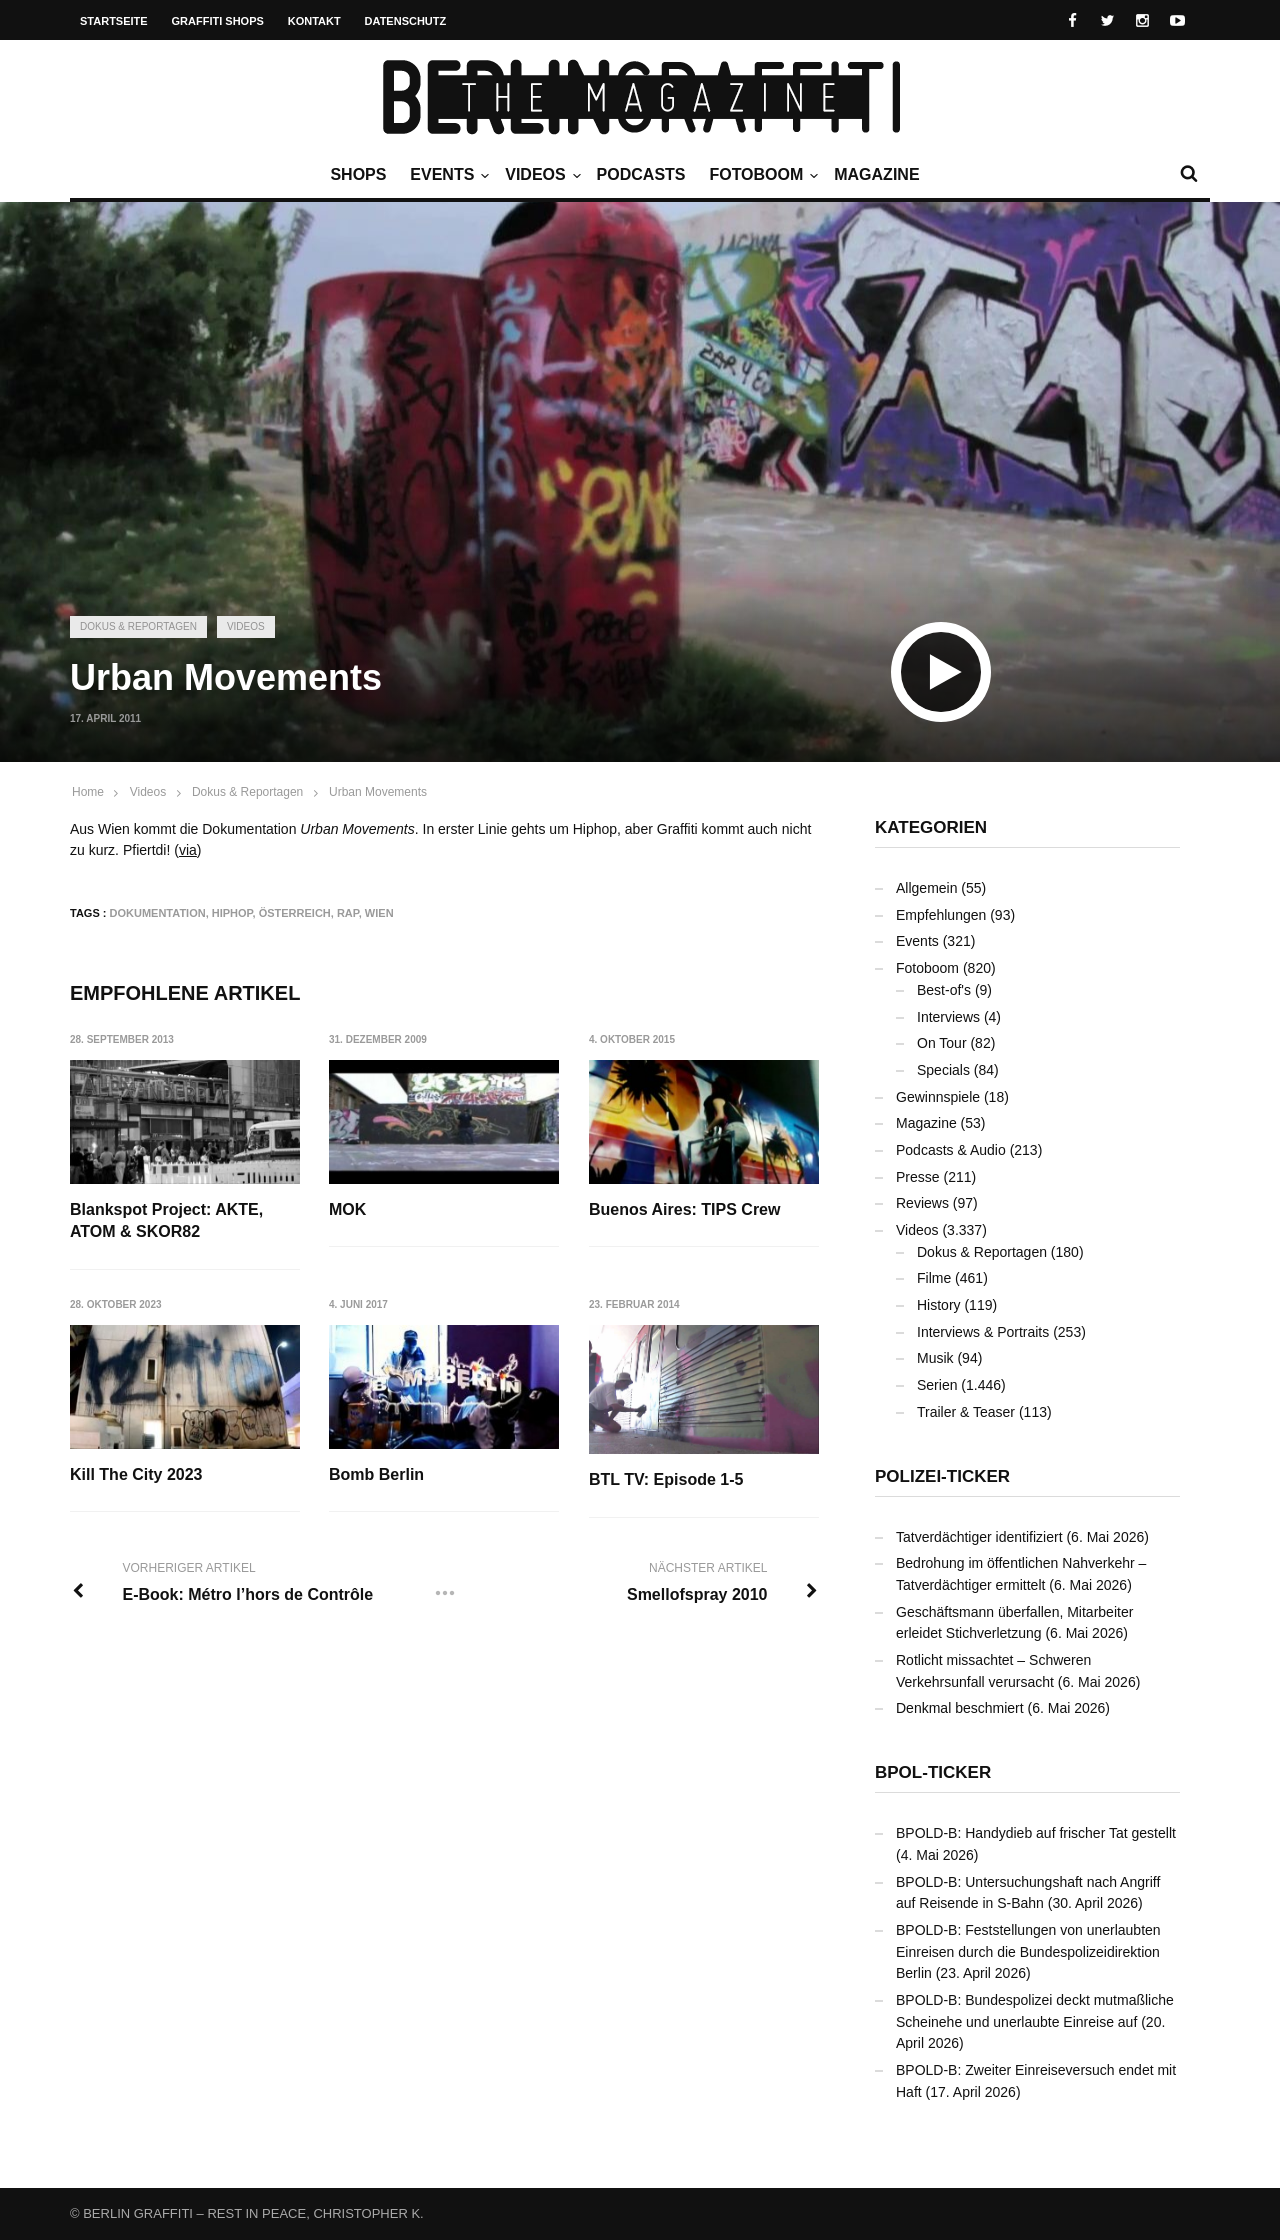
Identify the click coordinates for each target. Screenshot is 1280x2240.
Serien (937, 1385)
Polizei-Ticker (942, 1476)
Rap (348, 913)
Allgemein (926, 888)
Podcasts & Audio (951, 1150)
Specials (943, 1070)
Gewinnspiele (938, 1097)
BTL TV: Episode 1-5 (666, 1479)
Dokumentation (158, 913)
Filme (934, 1278)
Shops (358, 174)
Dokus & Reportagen (138, 626)
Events (447, 175)
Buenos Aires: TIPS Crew (684, 1209)
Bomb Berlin (376, 1474)
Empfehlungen (941, 915)
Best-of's (944, 990)
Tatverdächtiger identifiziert (979, 1537)
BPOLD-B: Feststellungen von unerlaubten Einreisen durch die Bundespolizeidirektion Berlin (1028, 1951)
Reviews (922, 1203)
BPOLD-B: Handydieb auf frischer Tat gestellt (1036, 1833)
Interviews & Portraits (983, 1332)
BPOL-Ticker (933, 1772)
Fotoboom (761, 175)
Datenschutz (406, 21)
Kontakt (314, 21)
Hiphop (232, 913)
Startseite (114, 21)
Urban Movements (378, 792)
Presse (918, 1177)
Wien (379, 913)
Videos (540, 175)
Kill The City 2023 (136, 1474)
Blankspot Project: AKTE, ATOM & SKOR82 (166, 1220)
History (939, 1305)
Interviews (948, 1017)
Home (88, 792)
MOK (347, 1209)
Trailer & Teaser (966, 1412)
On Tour (942, 1043)
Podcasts (641, 174)
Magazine (876, 174)
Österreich (295, 913)
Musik (935, 1358)
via (188, 850)
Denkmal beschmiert (960, 1708)
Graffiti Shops (218, 21)
